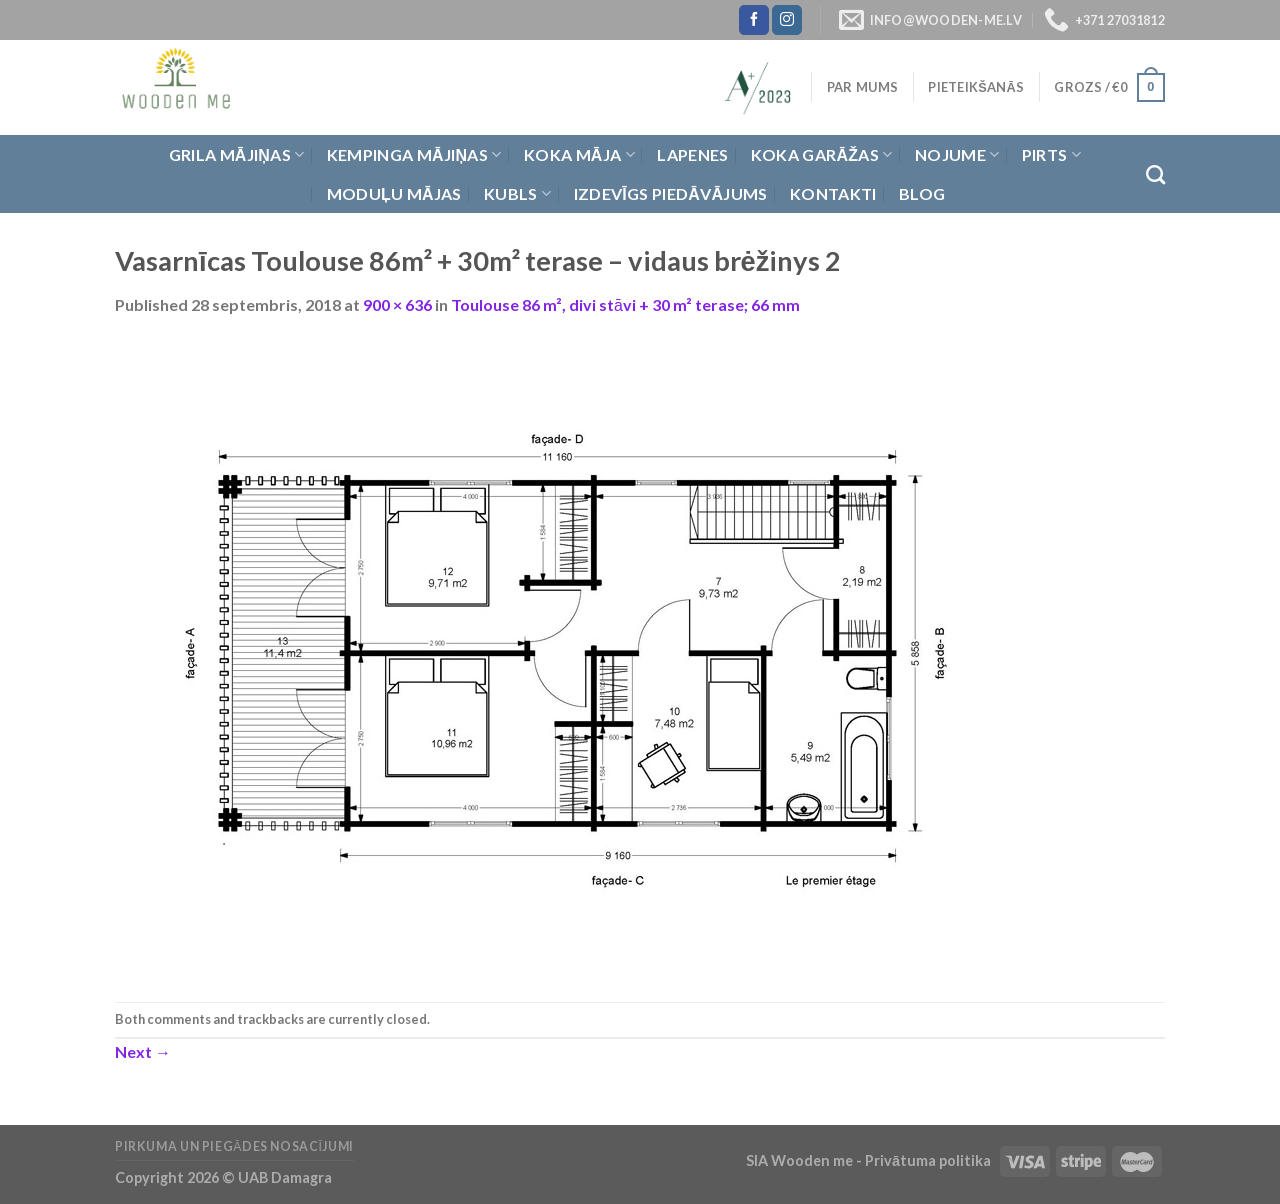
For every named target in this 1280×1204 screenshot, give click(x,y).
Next (143, 1051)
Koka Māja (579, 155)
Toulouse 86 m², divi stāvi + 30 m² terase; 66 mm (625, 304)
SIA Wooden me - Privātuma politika (870, 1160)
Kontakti (833, 193)
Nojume (957, 155)
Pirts (1051, 155)
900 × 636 (397, 304)
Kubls (517, 194)
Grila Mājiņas (237, 155)
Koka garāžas (822, 155)
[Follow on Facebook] (754, 20)
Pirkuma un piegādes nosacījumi (234, 1146)
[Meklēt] (1155, 174)
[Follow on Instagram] (787, 20)
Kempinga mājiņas (414, 155)
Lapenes (692, 154)
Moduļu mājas (394, 193)
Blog (922, 193)
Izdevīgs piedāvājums (671, 193)
